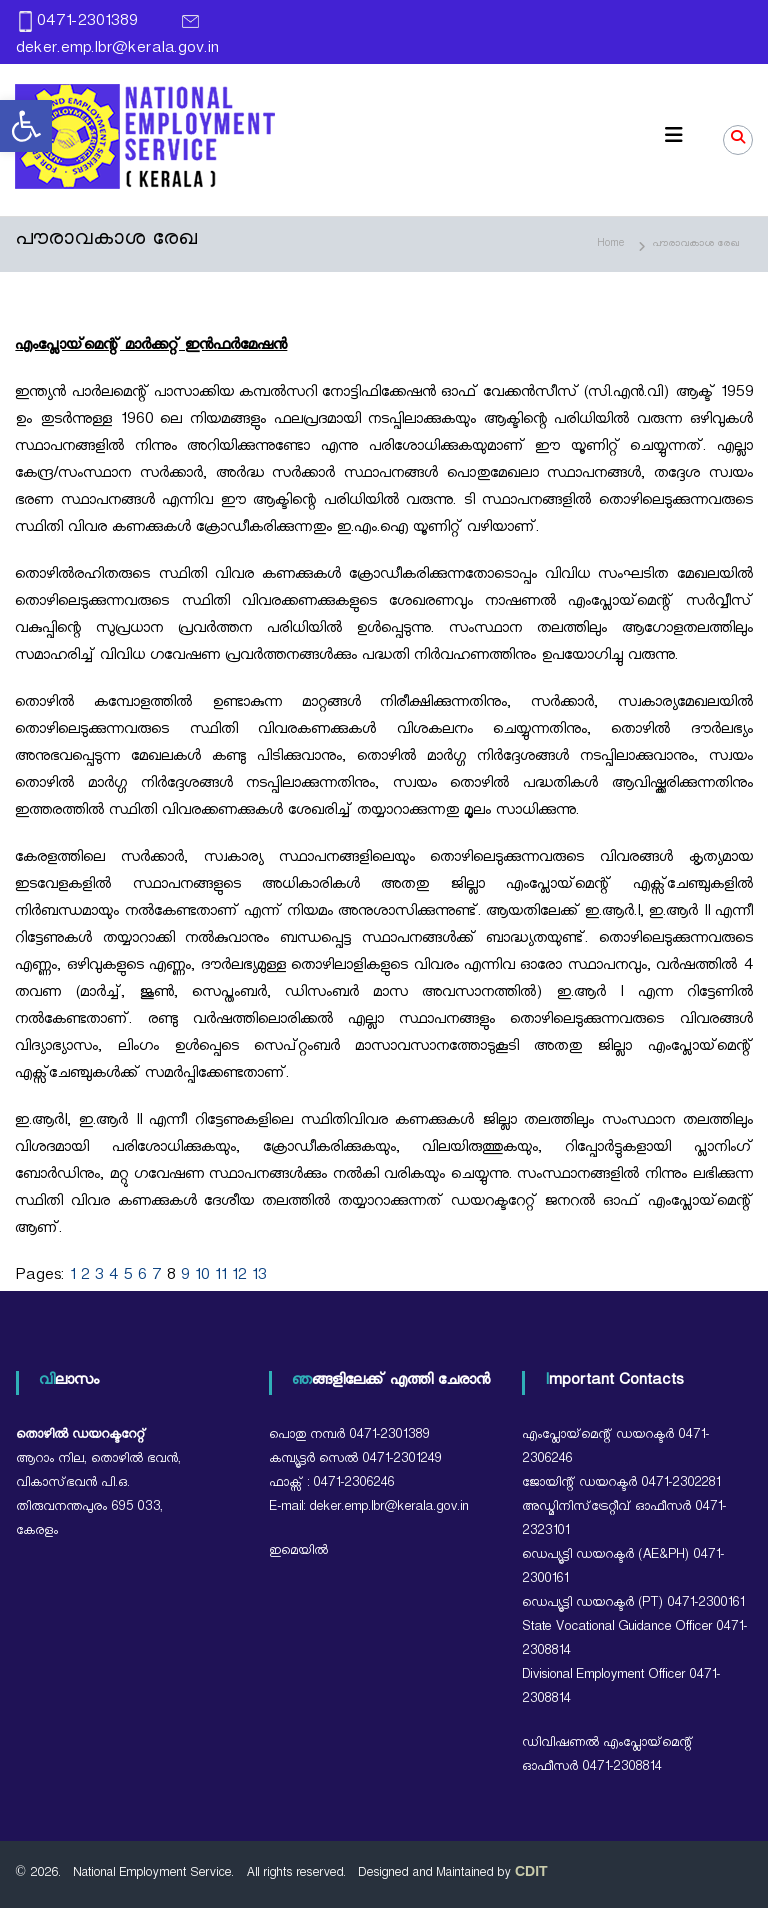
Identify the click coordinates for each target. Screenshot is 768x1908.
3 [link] (98, 1277)
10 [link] (201, 1277)
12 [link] (238, 1277)
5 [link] (127, 1277)
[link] (26, 126)
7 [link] (156, 1277)
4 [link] (113, 1277)
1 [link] (72, 1277)
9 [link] (184, 1277)
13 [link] (258, 1277)
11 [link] (220, 1277)
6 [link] (141, 1277)
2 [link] (84, 1277)
